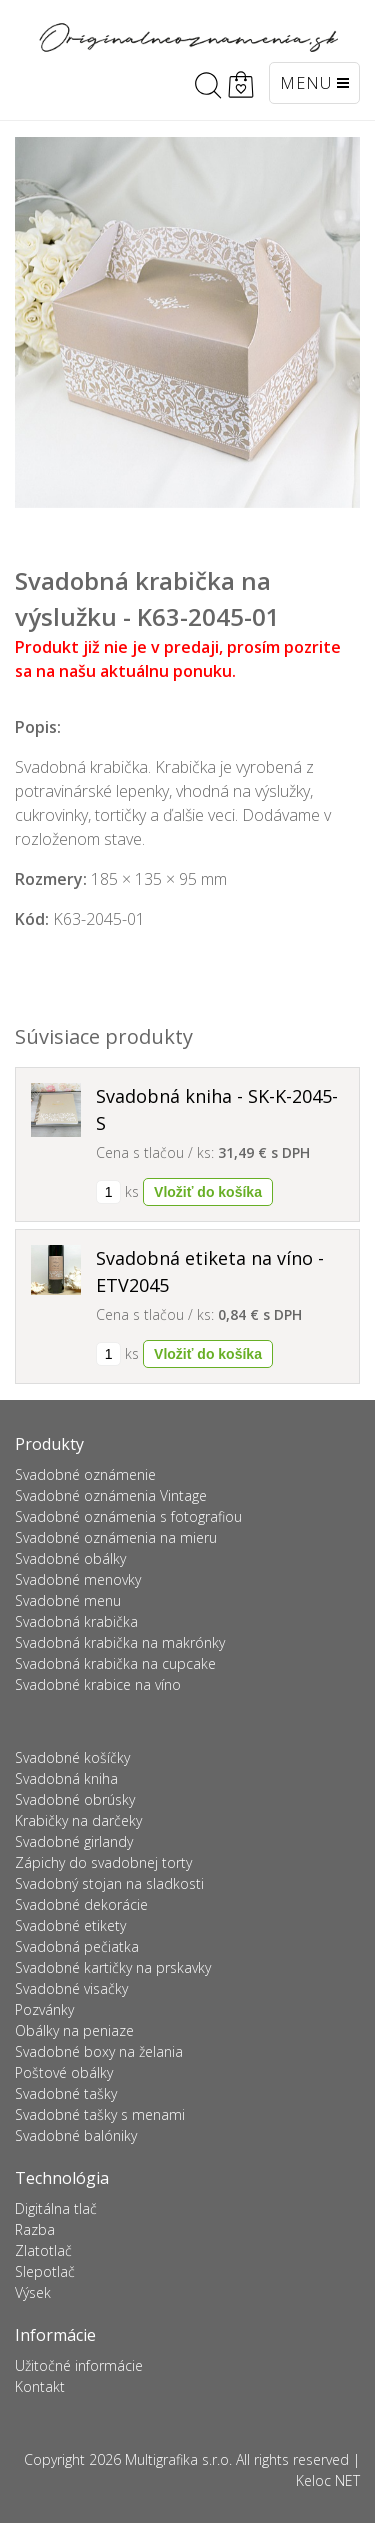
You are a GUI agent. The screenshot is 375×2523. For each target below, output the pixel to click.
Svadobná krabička (76, 1621)
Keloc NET (328, 2480)
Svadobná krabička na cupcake (115, 1663)
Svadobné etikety (70, 1925)
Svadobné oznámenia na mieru (116, 1537)
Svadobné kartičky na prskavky (113, 1967)
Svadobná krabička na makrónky (120, 1642)
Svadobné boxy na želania (99, 2051)
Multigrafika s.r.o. (178, 2459)
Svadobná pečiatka (77, 1946)
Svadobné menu (68, 1600)
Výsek (33, 2292)
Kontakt (40, 2386)
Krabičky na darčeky (78, 1820)
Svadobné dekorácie (81, 1904)
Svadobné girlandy (74, 1841)
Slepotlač (45, 2271)
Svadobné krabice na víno (98, 1684)
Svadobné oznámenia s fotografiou (128, 1516)
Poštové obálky (64, 2072)
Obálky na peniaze (74, 2030)
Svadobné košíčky (72, 1757)
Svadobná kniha (66, 1778)
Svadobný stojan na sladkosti (109, 1883)
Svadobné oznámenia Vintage (111, 1495)
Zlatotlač (43, 2250)
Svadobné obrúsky (75, 1799)
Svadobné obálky (70, 1558)
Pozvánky (44, 2009)
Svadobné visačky (71, 1988)
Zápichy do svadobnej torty (103, 1862)
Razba (35, 2229)
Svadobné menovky (78, 1579)
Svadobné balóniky (76, 2135)
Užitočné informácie (79, 2365)
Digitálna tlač (56, 2208)
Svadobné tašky (66, 2093)
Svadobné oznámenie (85, 1474)
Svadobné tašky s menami (100, 2114)
